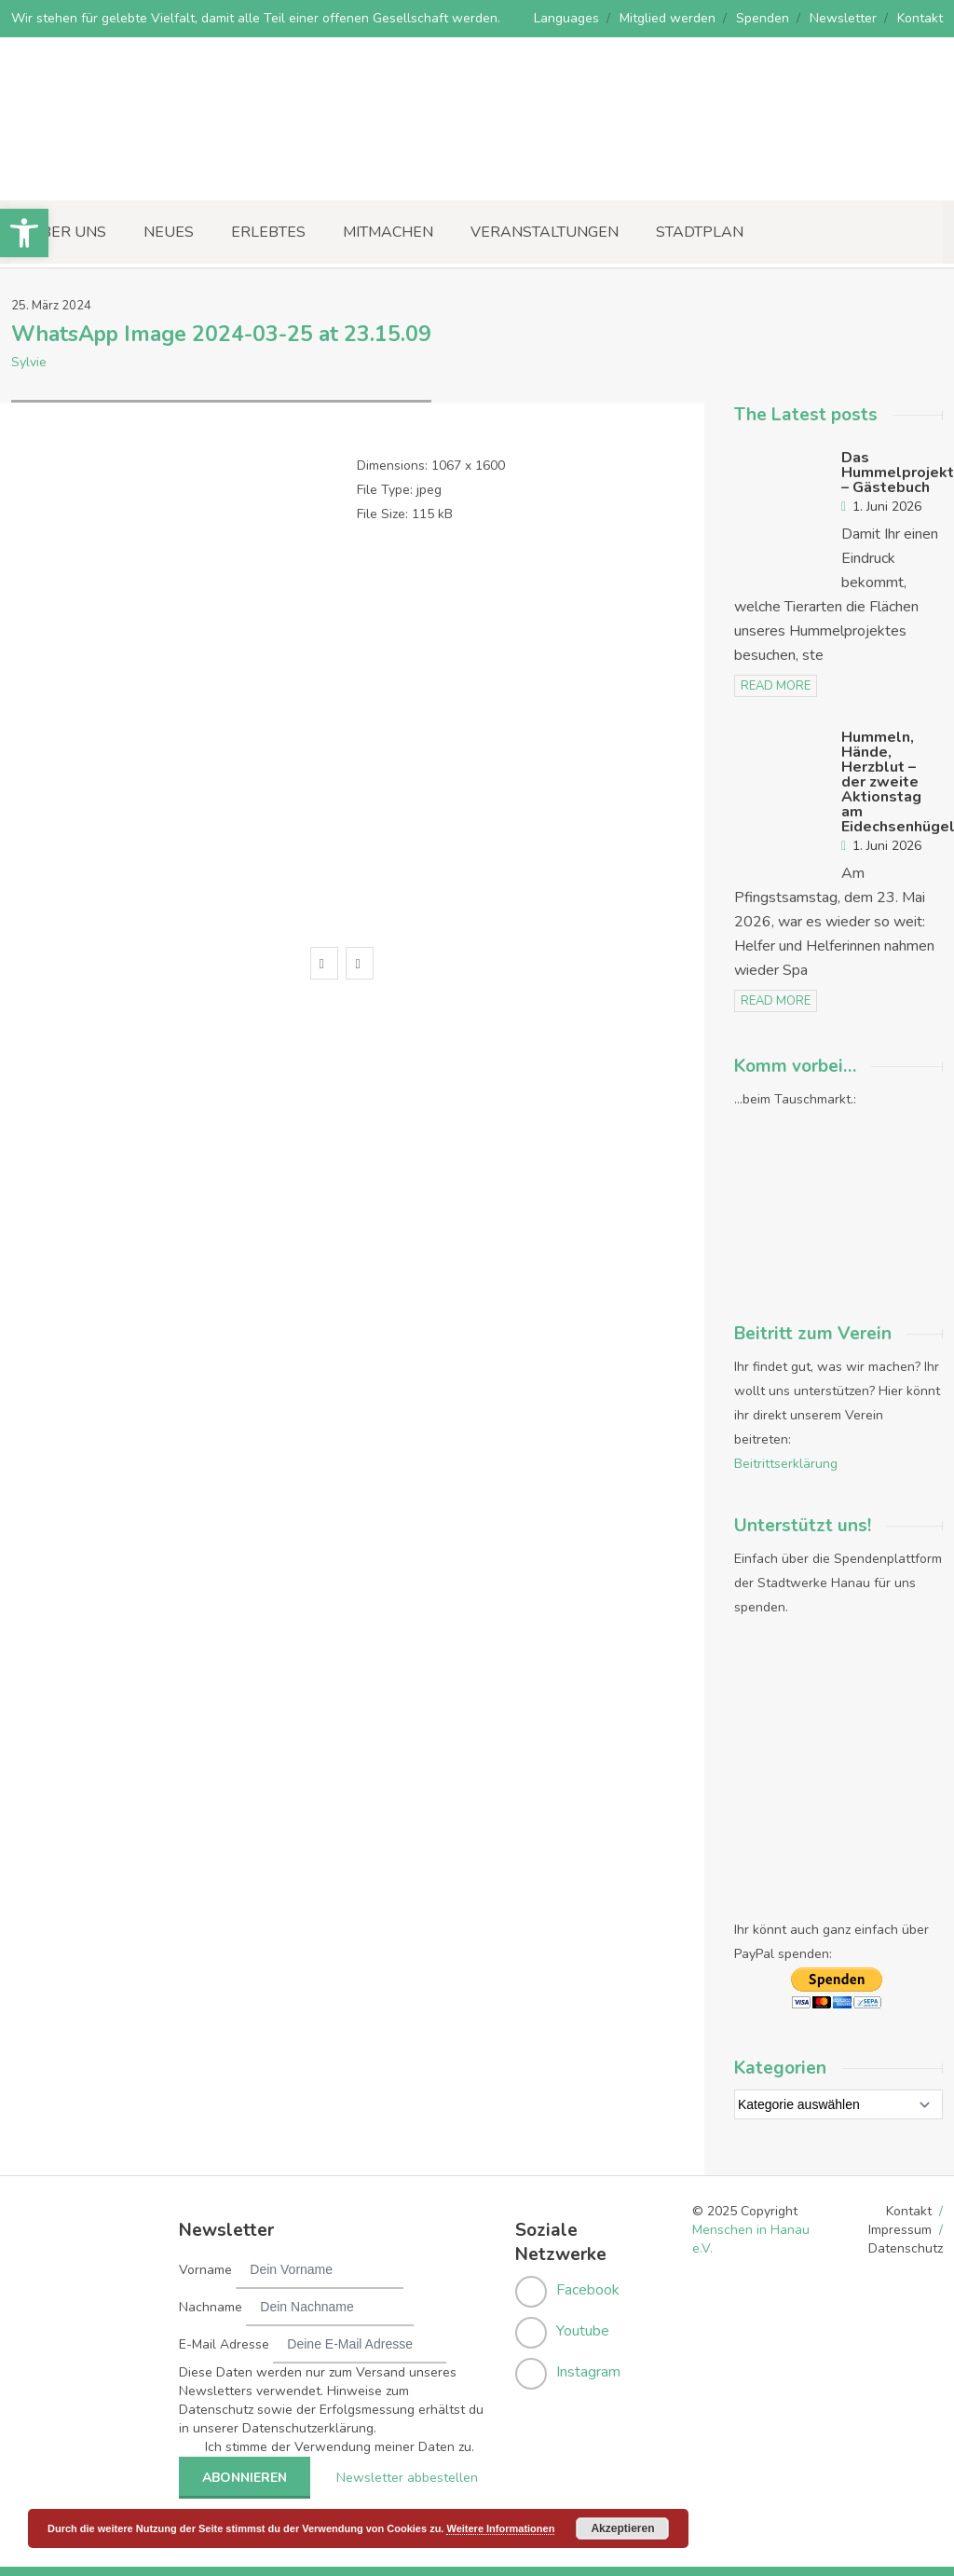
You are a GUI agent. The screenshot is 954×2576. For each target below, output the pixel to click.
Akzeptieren (622, 2528)
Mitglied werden (668, 18)
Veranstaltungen (544, 232)
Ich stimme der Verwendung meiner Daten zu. (339, 2447)
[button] (24, 233)
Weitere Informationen (500, 2528)
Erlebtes (268, 232)
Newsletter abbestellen (407, 2478)
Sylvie (29, 362)
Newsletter (843, 18)
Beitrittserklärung (786, 1464)
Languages (566, 18)
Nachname (210, 2307)
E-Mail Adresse (224, 2344)
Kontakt (920, 18)
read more (776, 686)
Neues (168, 232)
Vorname (205, 2270)
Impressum (900, 2230)
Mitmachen (388, 232)
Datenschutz (905, 2248)
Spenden (762, 18)
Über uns (68, 232)
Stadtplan (699, 232)
